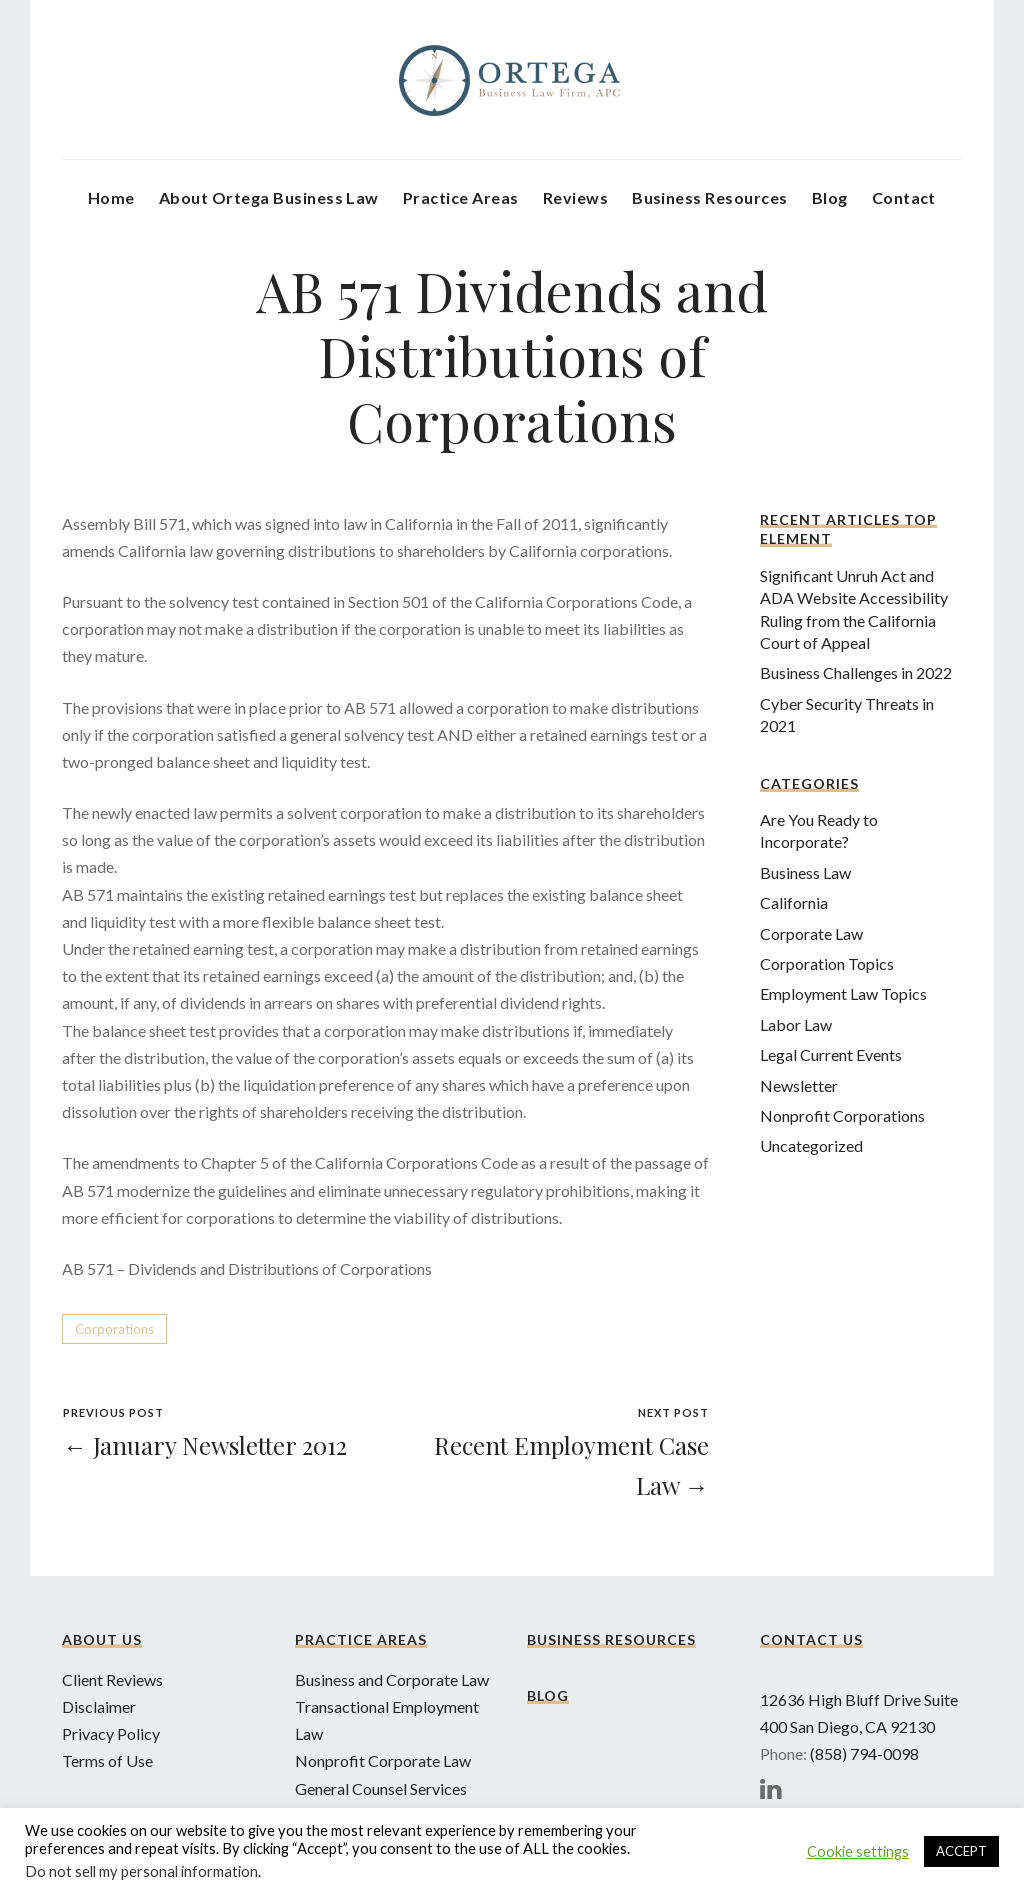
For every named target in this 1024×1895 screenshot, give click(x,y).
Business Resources (710, 197)
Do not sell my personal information (141, 1871)
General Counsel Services (381, 1788)
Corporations (114, 1329)
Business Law (805, 872)
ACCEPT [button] (961, 1851)
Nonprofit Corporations (842, 1115)
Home (111, 197)
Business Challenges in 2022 (856, 672)
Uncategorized (811, 1145)
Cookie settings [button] (858, 1851)
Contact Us (811, 1639)
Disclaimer (99, 1706)
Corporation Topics (827, 963)
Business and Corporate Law (392, 1679)
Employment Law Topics (843, 993)
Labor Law (796, 1024)
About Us (102, 1639)
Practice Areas (461, 197)
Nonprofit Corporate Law (383, 1760)
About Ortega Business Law (269, 197)
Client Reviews (112, 1679)
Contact (904, 197)
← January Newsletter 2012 (205, 1445)
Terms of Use (107, 1760)
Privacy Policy (111, 1733)
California (794, 902)
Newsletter (799, 1085)
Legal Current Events (831, 1054)
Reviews (575, 197)
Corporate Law (811, 933)
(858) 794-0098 (864, 1753)
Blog (830, 197)
